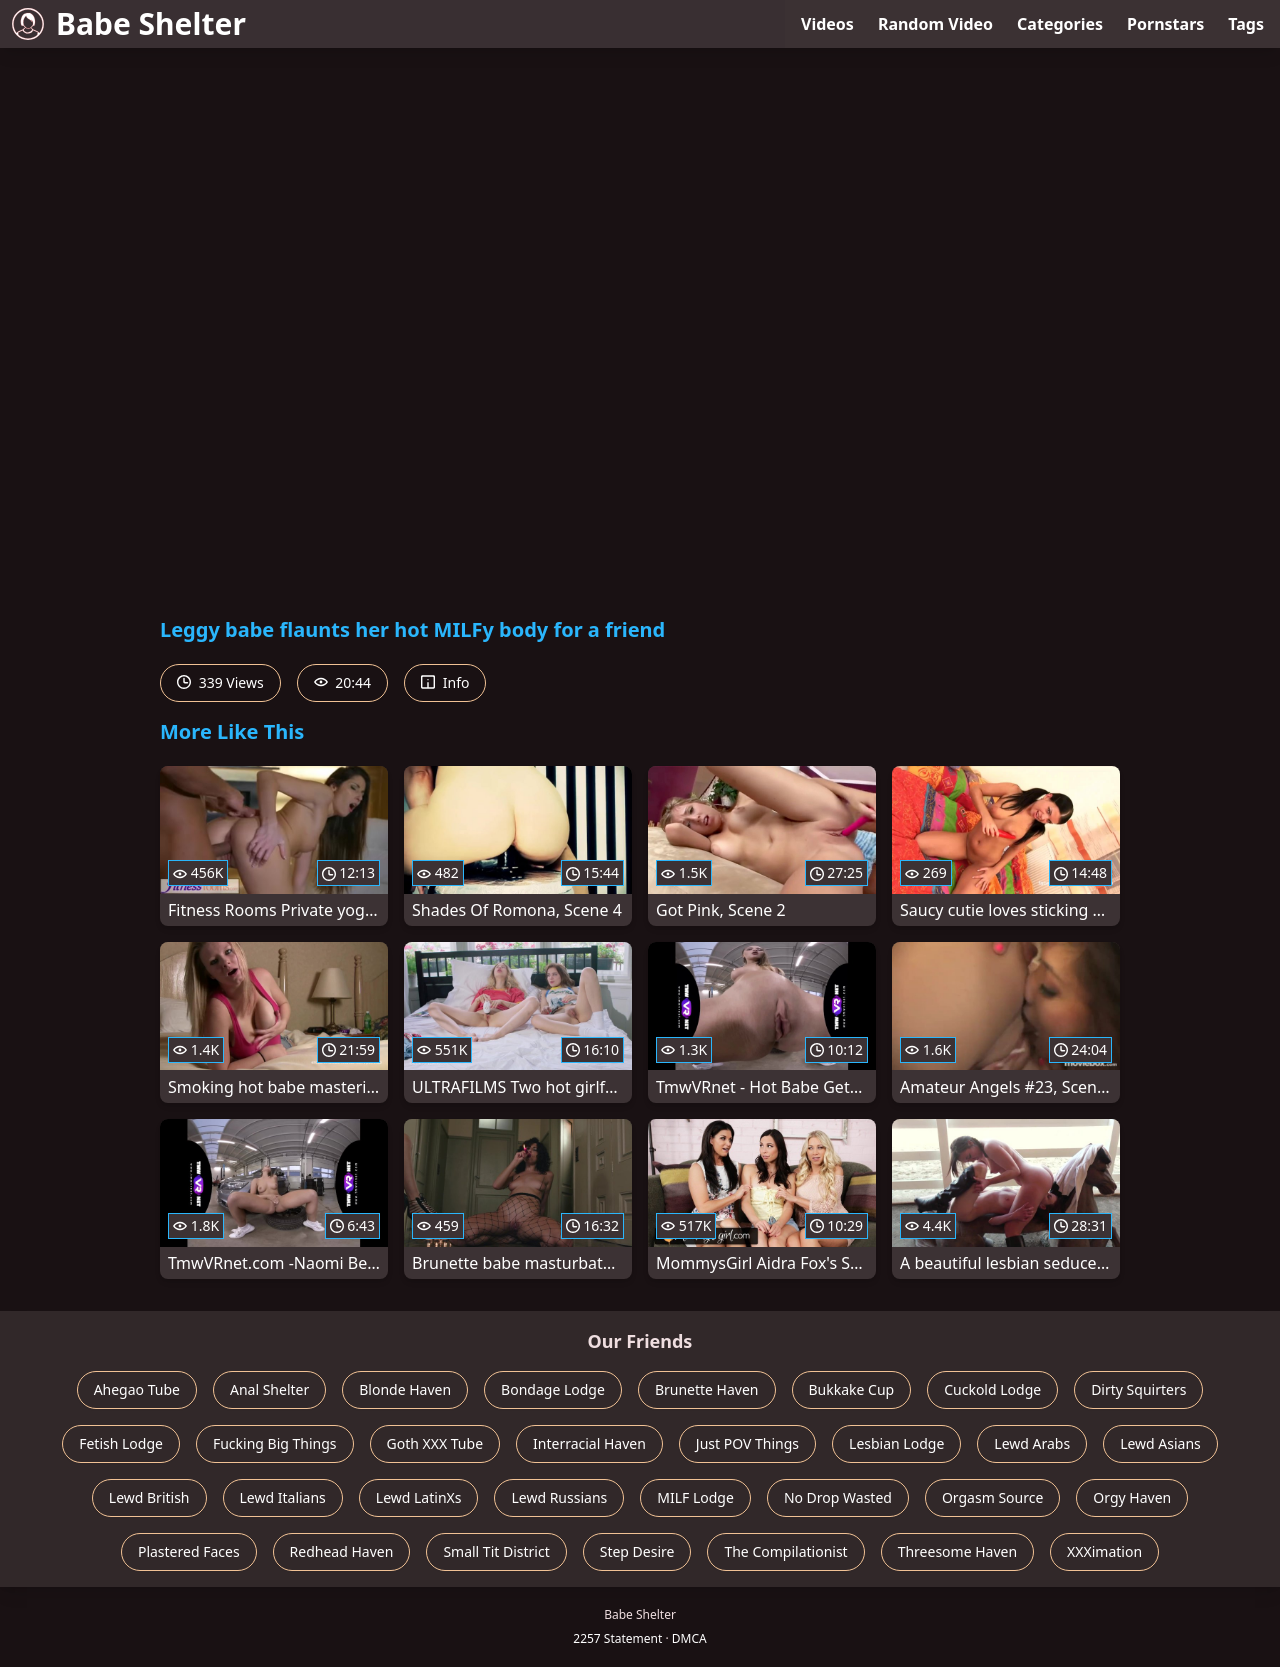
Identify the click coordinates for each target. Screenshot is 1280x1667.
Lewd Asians (1160, 1443)
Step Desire (637, 1551)
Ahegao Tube (137, 1389)
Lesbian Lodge (896, 1443)
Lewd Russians (559, 1497)
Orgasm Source (992, 1497)
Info (445, 682)
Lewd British (149, 1497)
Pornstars (1165, 24)
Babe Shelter (129, 23)
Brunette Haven (707, 1389)
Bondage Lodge (553, 1389)
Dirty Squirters (1138, 1389)
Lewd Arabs (1032, 1443)
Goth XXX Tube (435, 1443)
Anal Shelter (269, 1389)
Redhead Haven (342, 1551)
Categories (1060, 24)
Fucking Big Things (275, 1443)
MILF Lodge (695, 1497)
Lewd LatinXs (419, 1497)
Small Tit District (496, 1551)
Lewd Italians (283, 1497)
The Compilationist (785, 1551)
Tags (1246, 24)
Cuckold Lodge (992, 1389)
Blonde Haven (405, 1389)
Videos (827, 24)
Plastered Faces (189, 1551)
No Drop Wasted (838, 1497)
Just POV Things (747, 1443)
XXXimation (1104, 1551)
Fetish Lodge (121, 1443)
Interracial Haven (589, 1443)
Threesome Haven (957, 1551)
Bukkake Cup (852, 1389)
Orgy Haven (1132, 1497)
